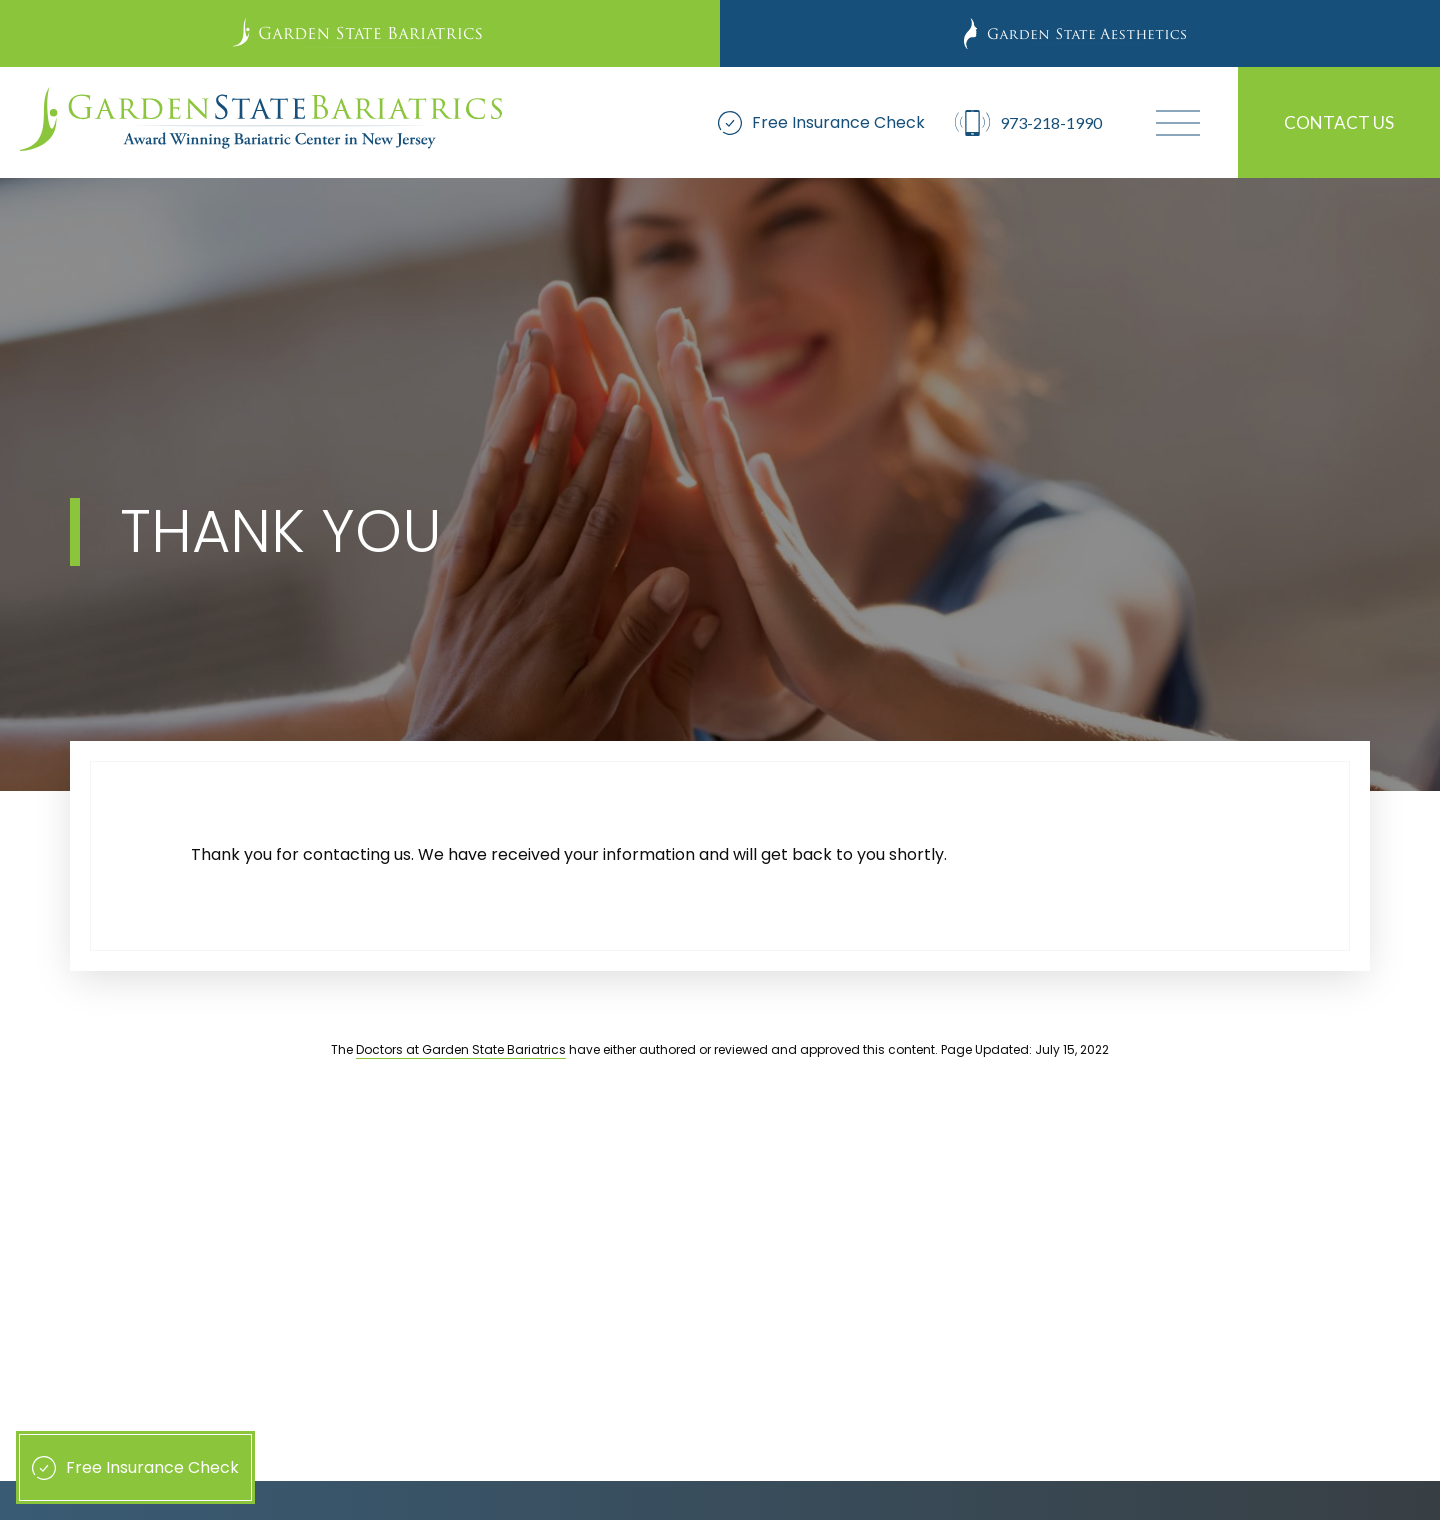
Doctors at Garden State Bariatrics (461, 1049)
